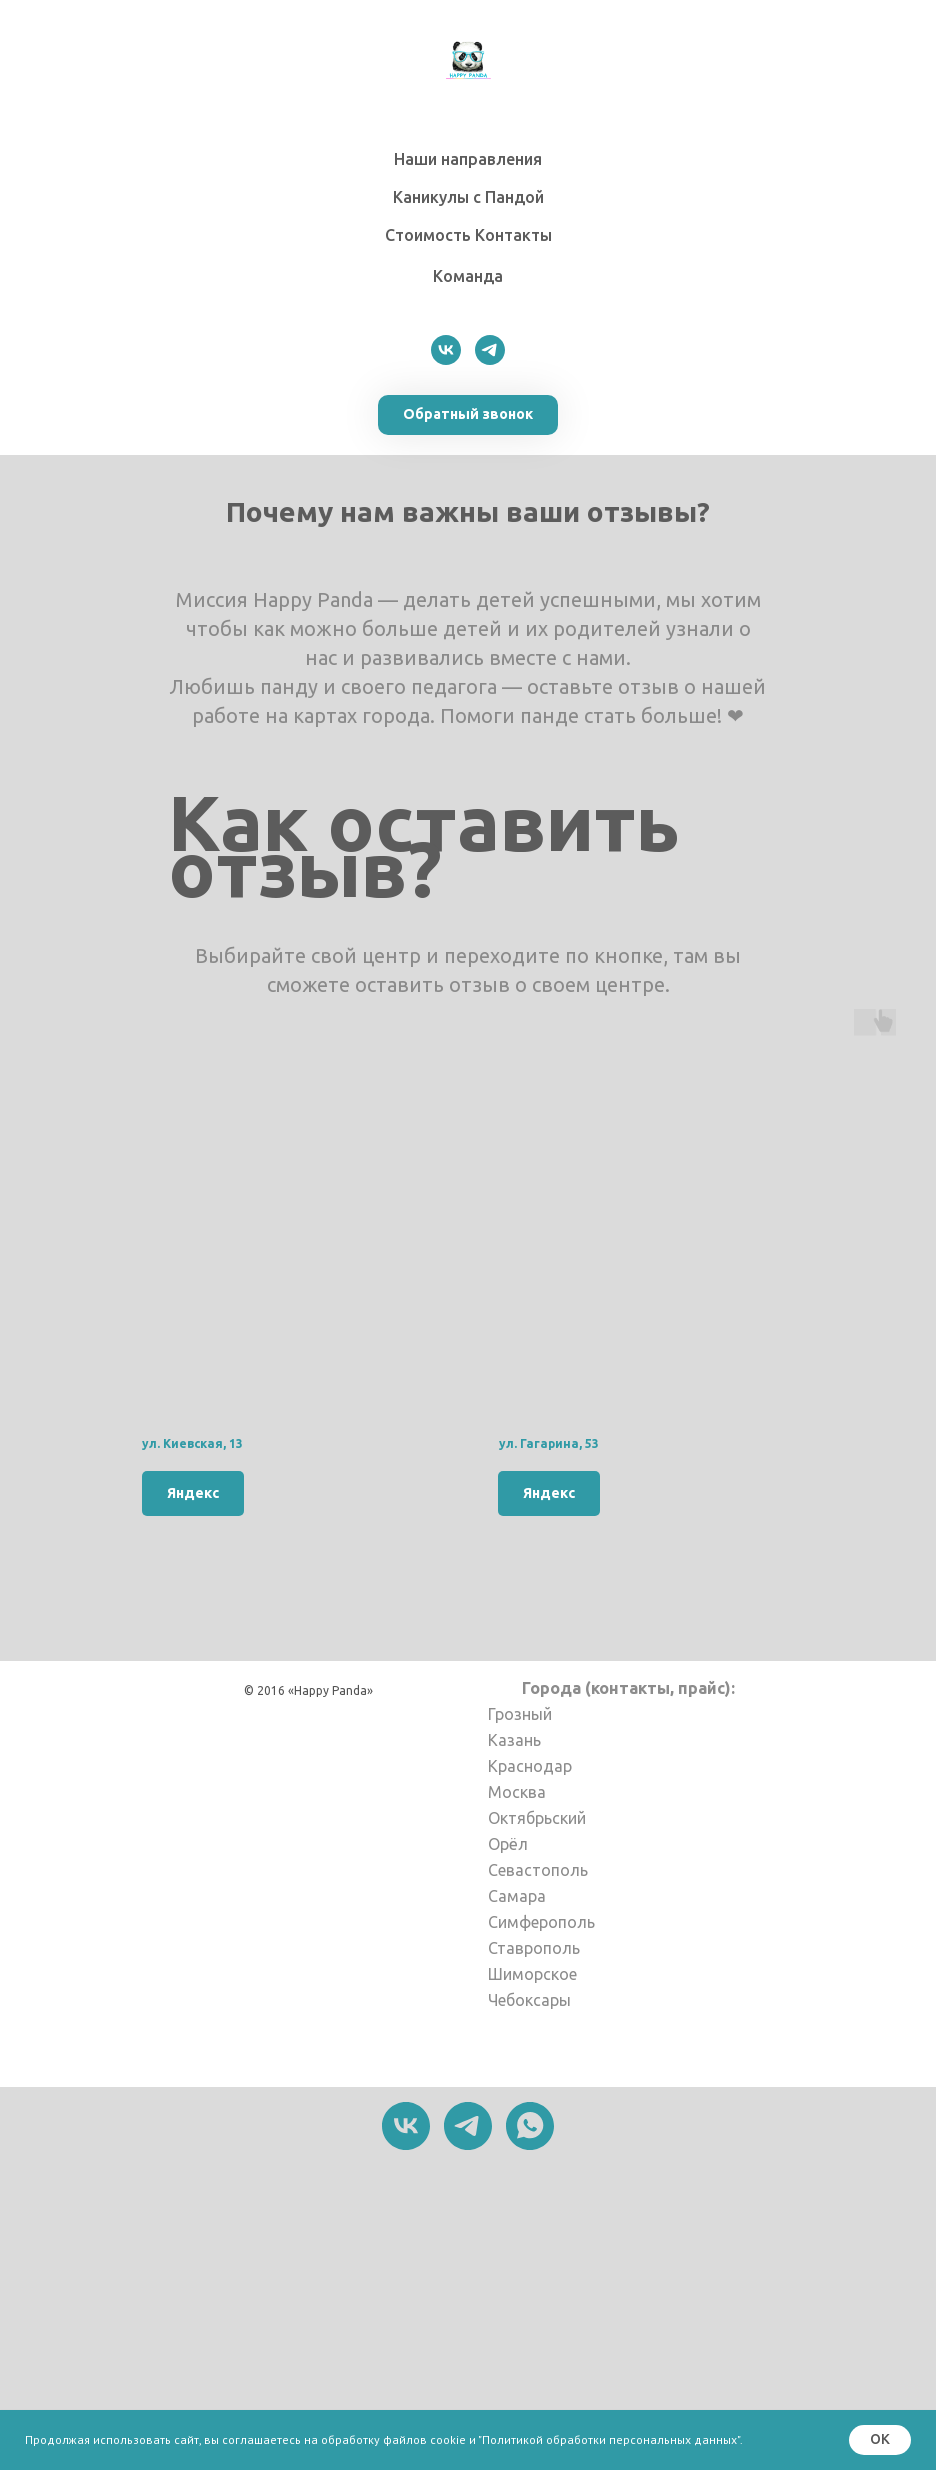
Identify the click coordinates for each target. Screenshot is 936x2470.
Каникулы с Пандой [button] (468, 197)
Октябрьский (537, 1818)
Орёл (508, 1844)
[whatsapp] (530, 2126)
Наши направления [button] (468, 159)
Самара (517, 1896)
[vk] (446, 350)
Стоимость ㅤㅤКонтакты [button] (468, 235)
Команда (468, 276)
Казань (514, 1740)
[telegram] (490, 350)
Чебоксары (529, 2000)
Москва (517, 1792)
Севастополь (538, 1870)
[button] (468, 415)
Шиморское (532, 1974)
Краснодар (530, 1766)
